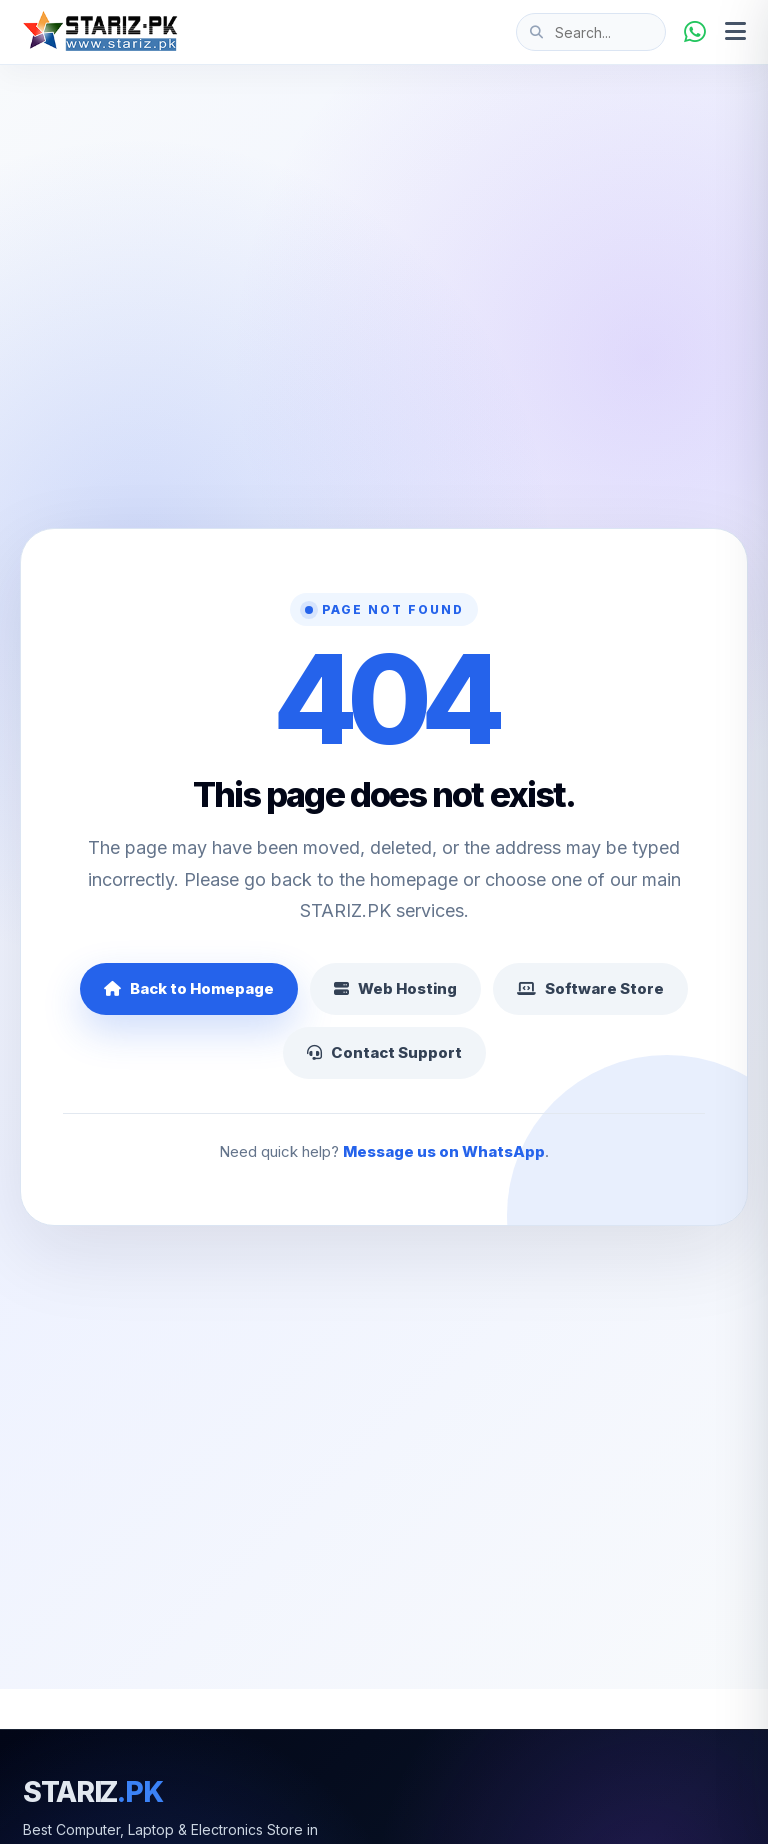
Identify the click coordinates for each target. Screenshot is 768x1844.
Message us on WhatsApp (444, 1151)
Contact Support (384, 1052)
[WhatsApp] (695, 32)
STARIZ (93, 1792)
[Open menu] (735, 32)
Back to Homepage (189, 988)
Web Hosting (395, 988)
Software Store (590, 988)
